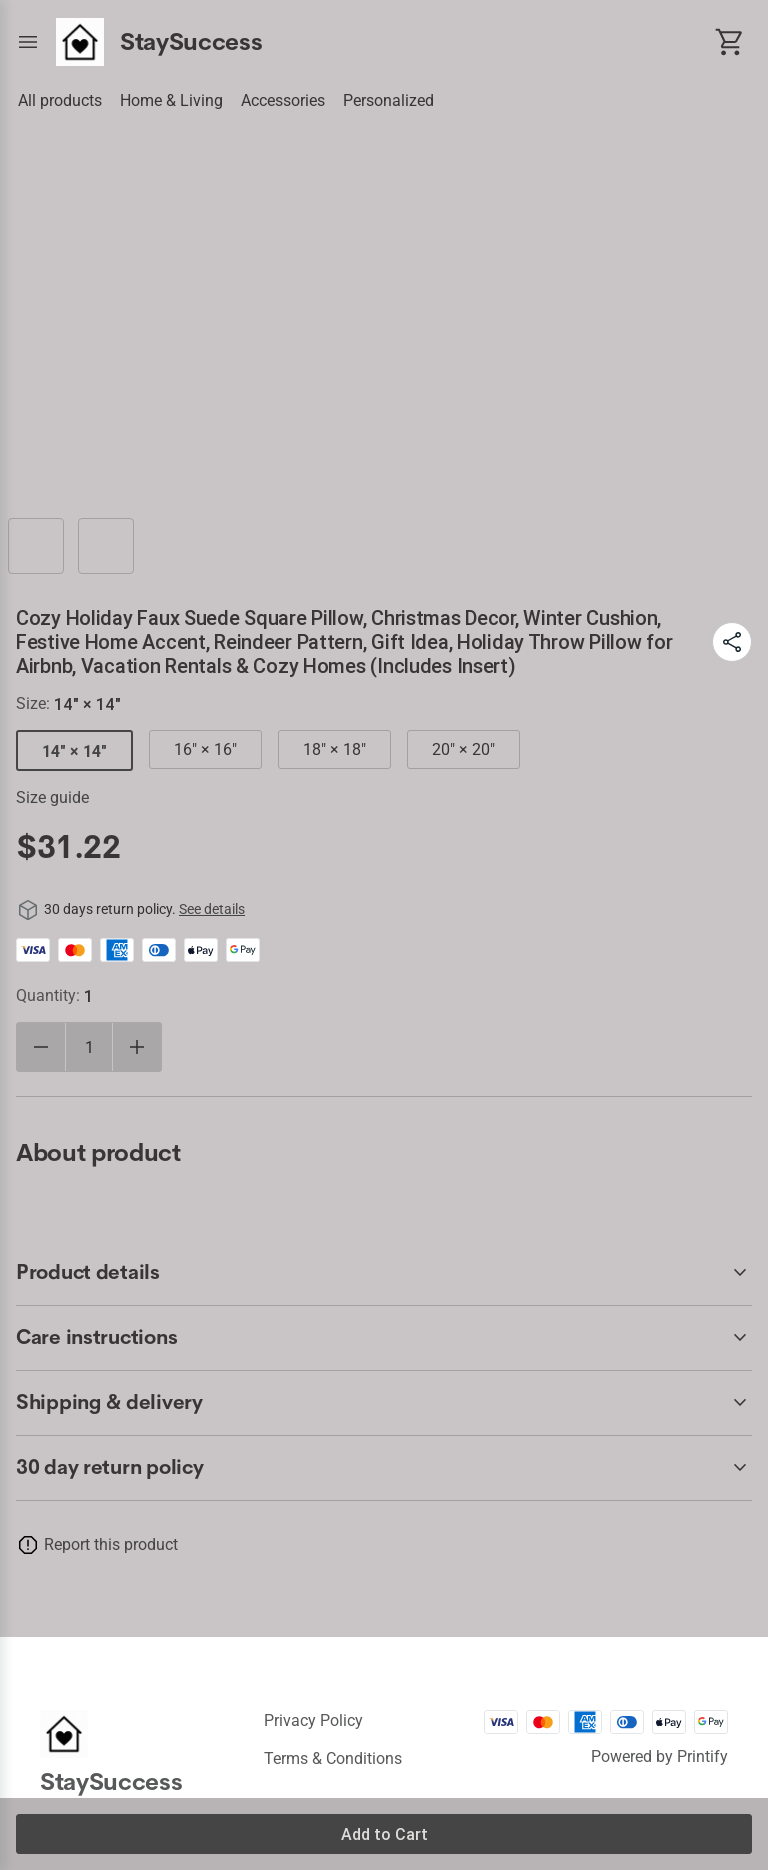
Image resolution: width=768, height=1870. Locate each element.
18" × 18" (334, 749)
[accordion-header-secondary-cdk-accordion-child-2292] (384, 1468)
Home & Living (171, 100)
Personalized (388, 100)
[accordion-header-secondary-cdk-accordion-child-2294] (384, 1338)
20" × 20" (463, 749)
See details (212, 909)
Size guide (52, 797)
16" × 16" (205, 749)
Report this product (111, 1544)
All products (60, 100)
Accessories (283, 100)
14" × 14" (74, 751)
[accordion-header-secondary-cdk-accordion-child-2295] (384, 1403)
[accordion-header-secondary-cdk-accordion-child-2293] (384, 1273)
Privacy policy (313, 1720)
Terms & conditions (333, 1758)
